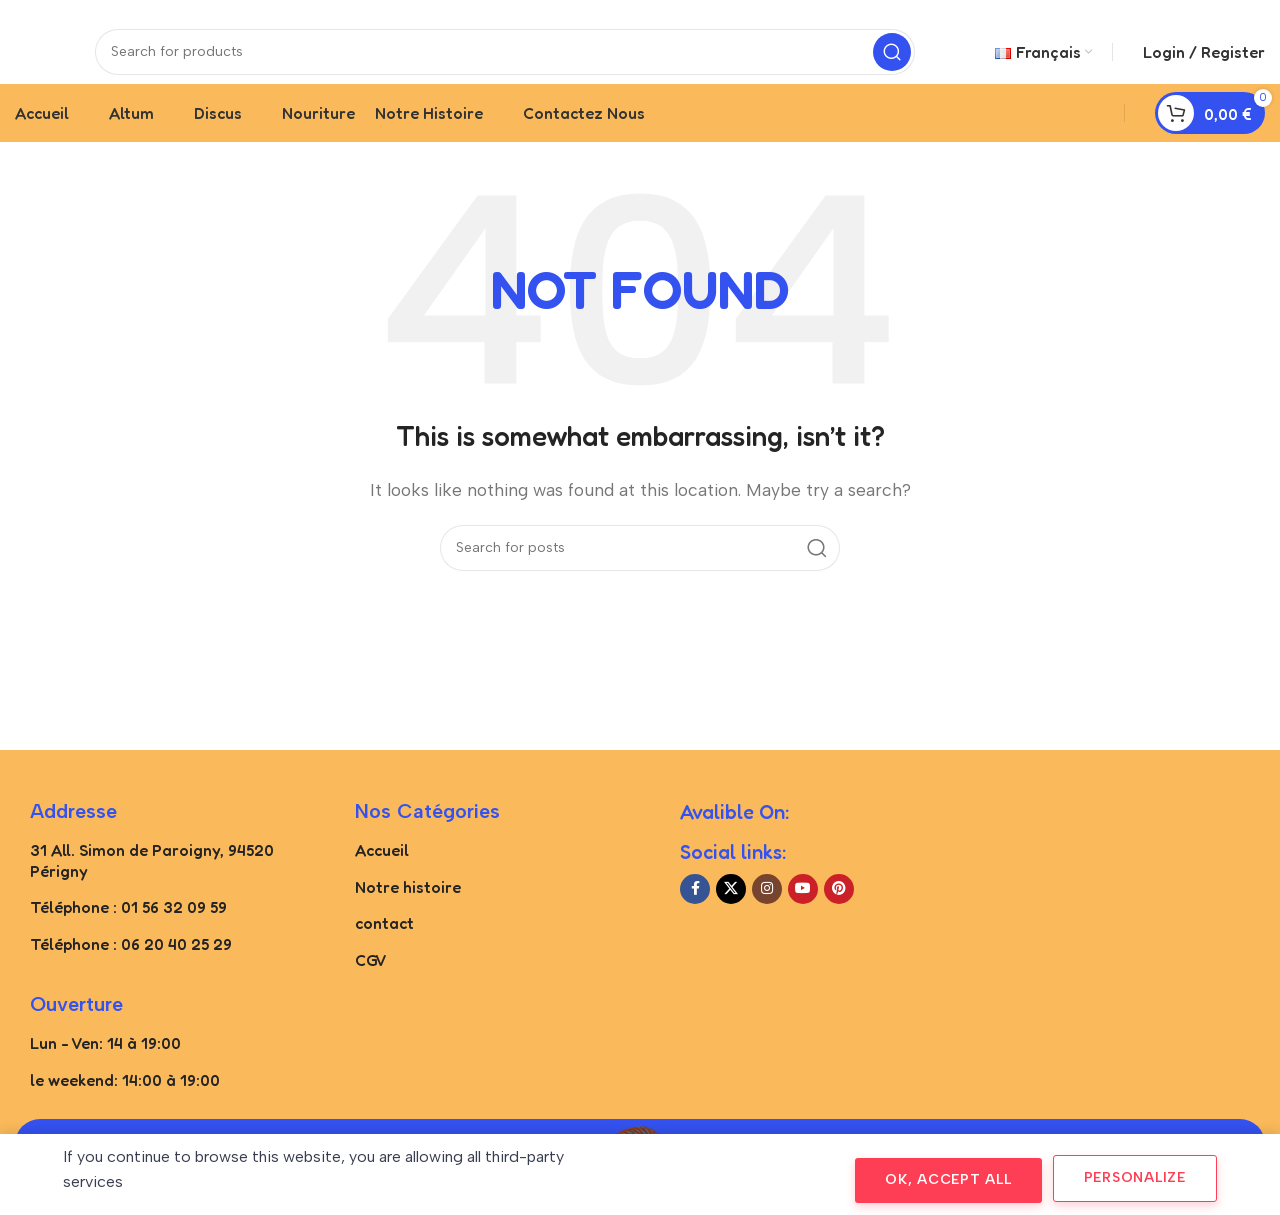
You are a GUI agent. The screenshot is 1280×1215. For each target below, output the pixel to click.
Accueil (382, 880)
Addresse (73, 841)
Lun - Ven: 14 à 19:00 (105, 1073)
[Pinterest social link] (839, 919)
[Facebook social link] (695, 919)
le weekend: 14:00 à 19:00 (125, 1109)
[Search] (505, 65)
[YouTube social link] (803, 919)
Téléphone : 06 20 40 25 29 (131, 974)
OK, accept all (948, 1179)
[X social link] (731, 919)
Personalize (1135, 1177)
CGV (371, 990)
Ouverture (76, 1034)
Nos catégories (427, 841)
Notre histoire (408, 916)
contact (384, 953)
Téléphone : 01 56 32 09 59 (128, 937)
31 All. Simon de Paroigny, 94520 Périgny (152, 890)
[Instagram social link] (767, 919)
